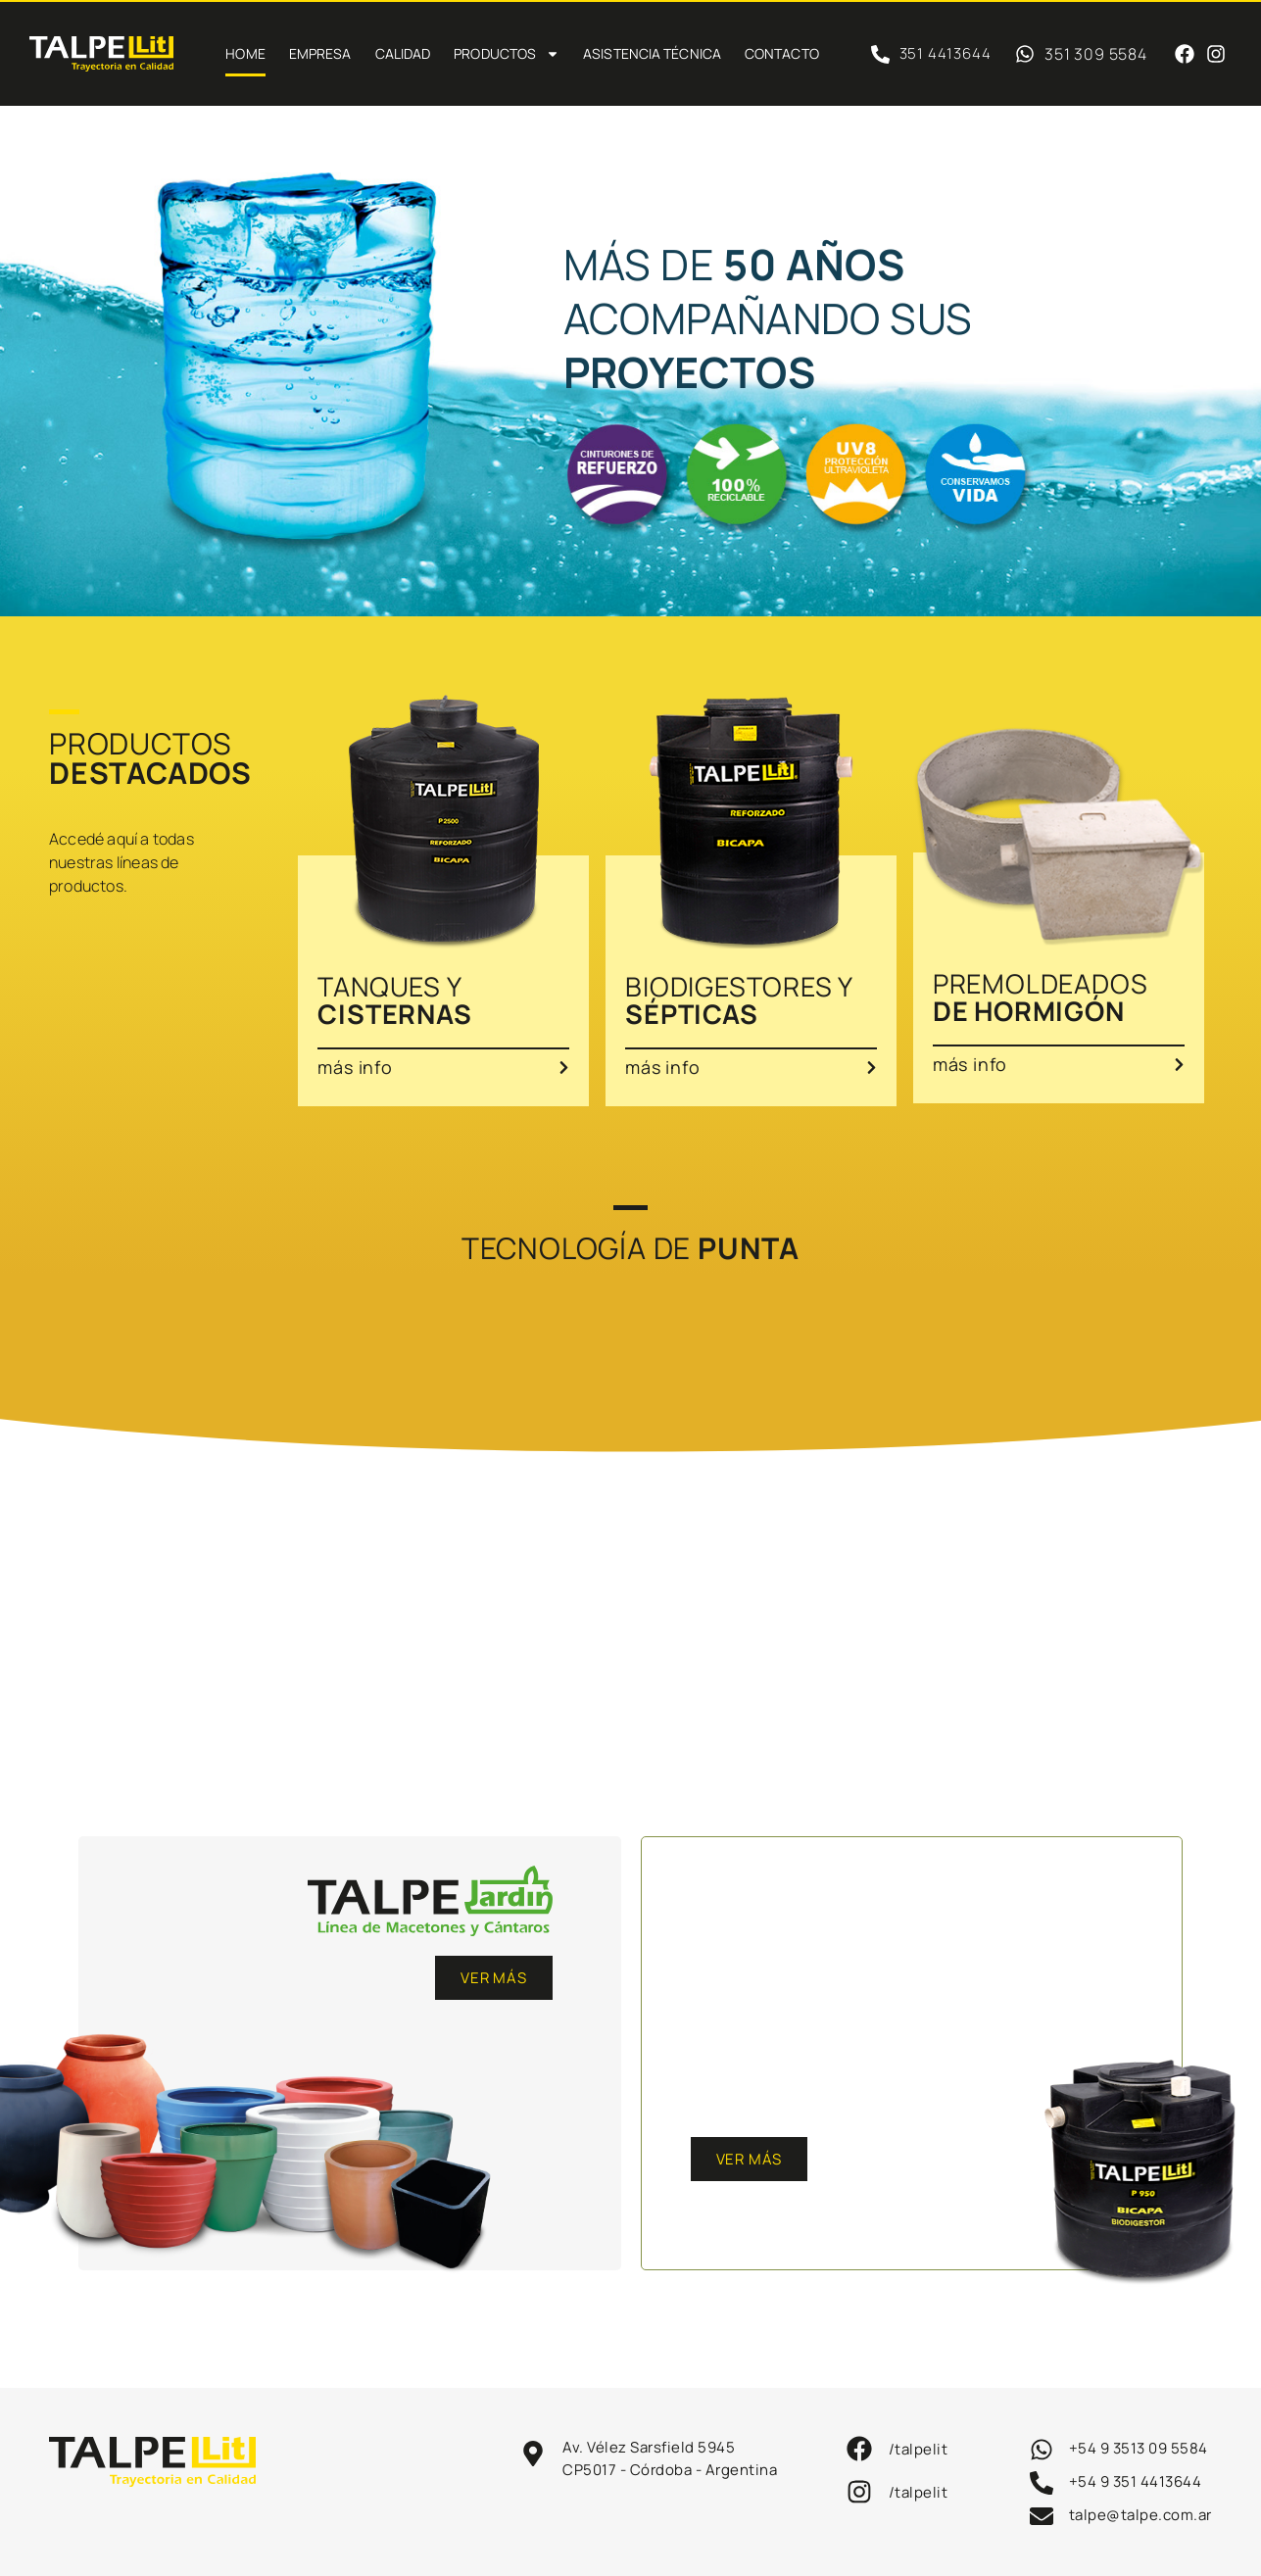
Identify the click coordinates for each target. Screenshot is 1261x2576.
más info (354, 1067)
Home (245, 53)
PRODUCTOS (506, 54)
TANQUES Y (394, 1000)
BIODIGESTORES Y (739, 1000)
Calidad (403, 53)
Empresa (320, 53)
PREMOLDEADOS (1040, 997)
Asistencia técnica (652, 53)
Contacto (782, 53)
